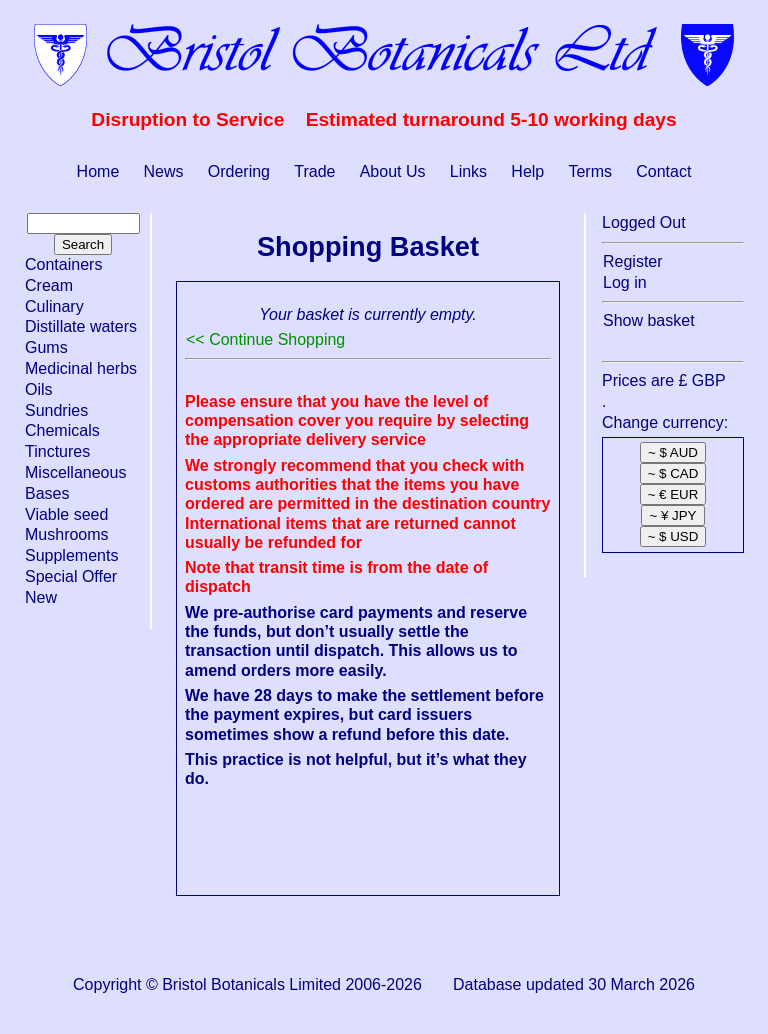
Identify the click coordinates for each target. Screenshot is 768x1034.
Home (98, 171)
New (41, 597)
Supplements (71, 555)
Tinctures (57, 451)
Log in (625, 282)
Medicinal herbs (81, 368)
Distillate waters (81, 326)
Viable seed (66, 514)
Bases (47, 493)
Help (527, 171)
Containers (63, 264)
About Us (393, 171)
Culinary (54, 306)
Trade (314, 171)
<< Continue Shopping (265, 339)
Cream (49, 285)
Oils (39, 389)
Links (468, 171)
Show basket (649, 320)
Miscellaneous (75, 472)
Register (633, 261)
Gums (46, 347)
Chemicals (62, 430)
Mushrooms (67, 534)
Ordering (239, 171)
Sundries (56, 410)
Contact (663, 171)
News (164, 171)
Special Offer (71, 576)
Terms (590, 171)
